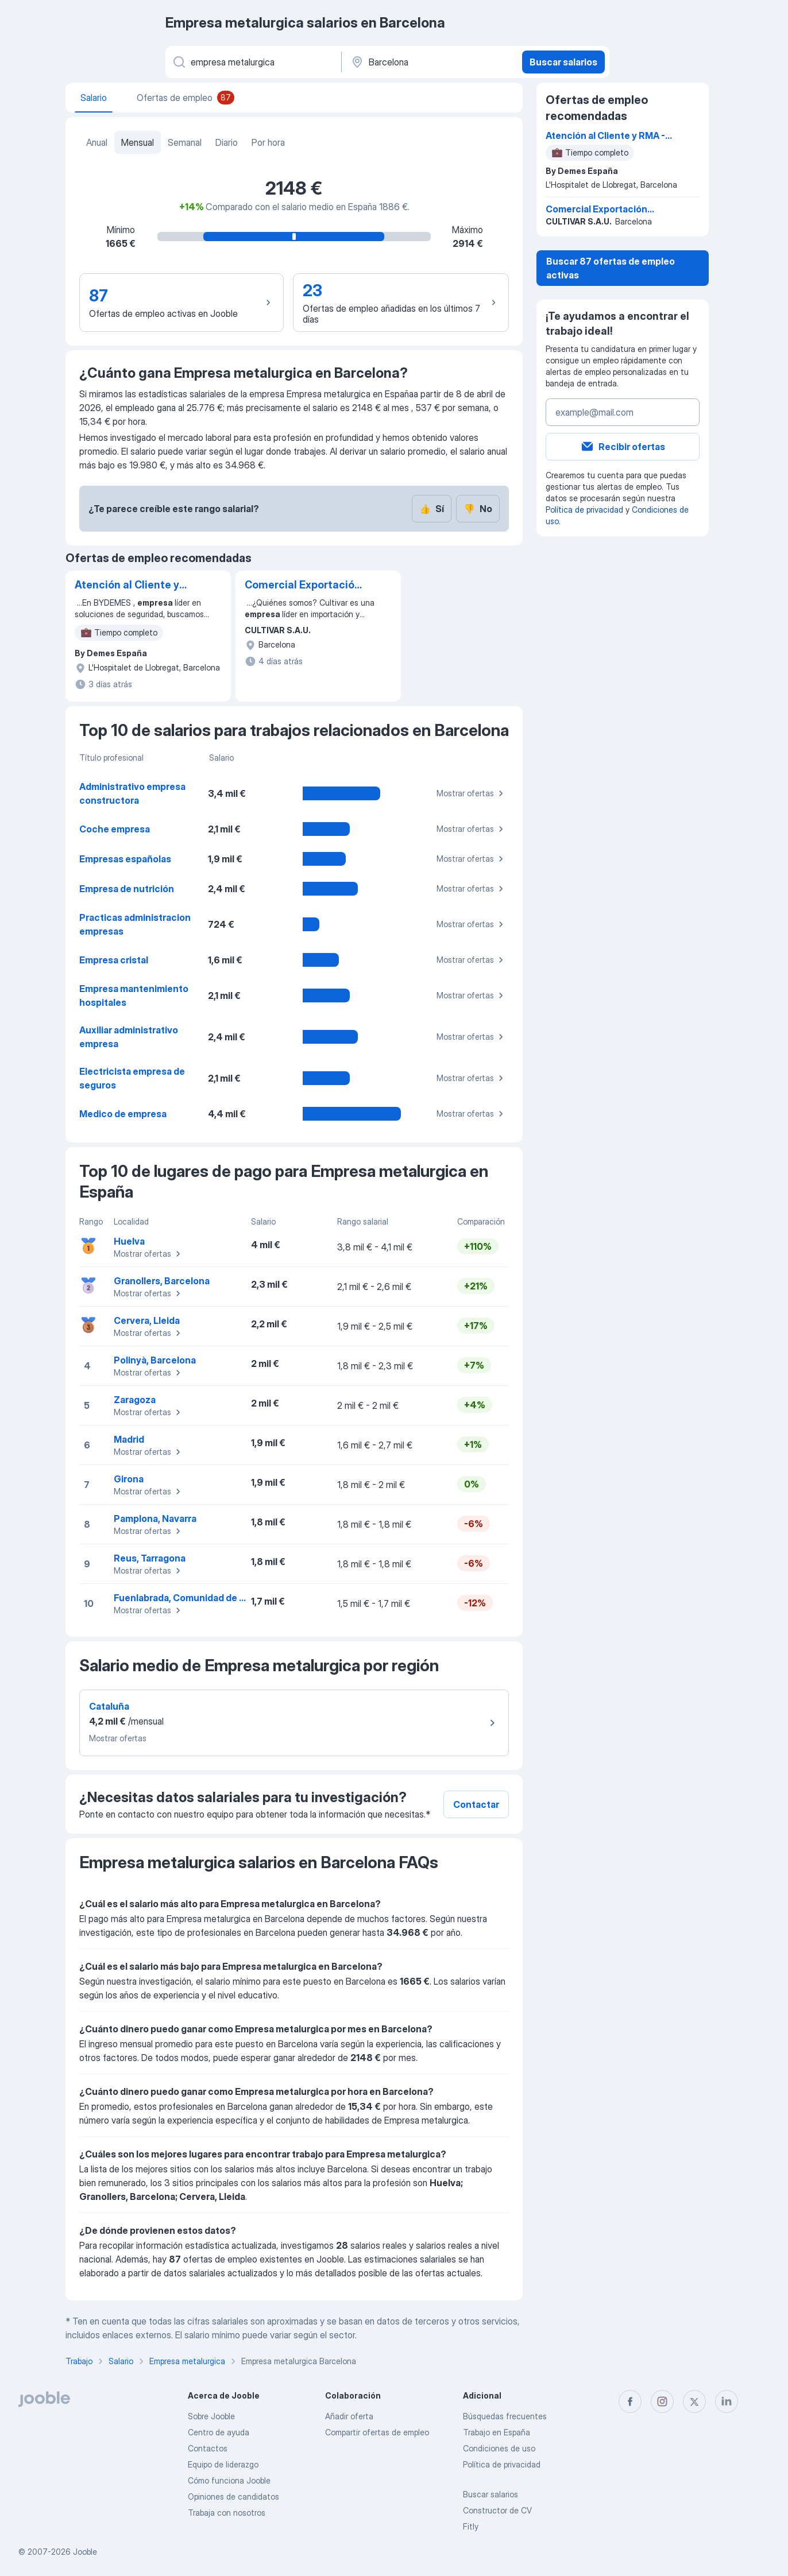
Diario (226, 142)
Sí (431, 509)
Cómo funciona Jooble (229, 2480)
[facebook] (630, 2401)
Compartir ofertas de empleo (377, 2432)
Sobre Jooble (211, 2416)
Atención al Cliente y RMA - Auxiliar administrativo (127, 585)
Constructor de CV (497, 2510)
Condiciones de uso (499, 2448)
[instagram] (662, 2401)
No (477, 509)
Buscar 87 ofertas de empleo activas (610, 268)
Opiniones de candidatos (233, 2496)
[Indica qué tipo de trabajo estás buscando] (252, 62)
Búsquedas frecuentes (505, 2416)
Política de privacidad (584, 509)
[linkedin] (726, 2401)
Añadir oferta (349, 2416)
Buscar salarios (563, 62)
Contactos (207, 2448)
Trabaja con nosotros (226, 2512)
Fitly (470, 2526)
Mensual (137, 142)
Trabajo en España (496, 2432)
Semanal (185, 142)
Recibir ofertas (622, 447)
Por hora (268, 142)
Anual (96, 142)
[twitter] (694, 2401)
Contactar (476, 1804)
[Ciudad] (430, 62)
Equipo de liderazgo (223, 2464)
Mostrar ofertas (472, 793)
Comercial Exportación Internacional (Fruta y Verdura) (303, 585)
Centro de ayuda (218, 2432)
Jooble (85, 2551)
